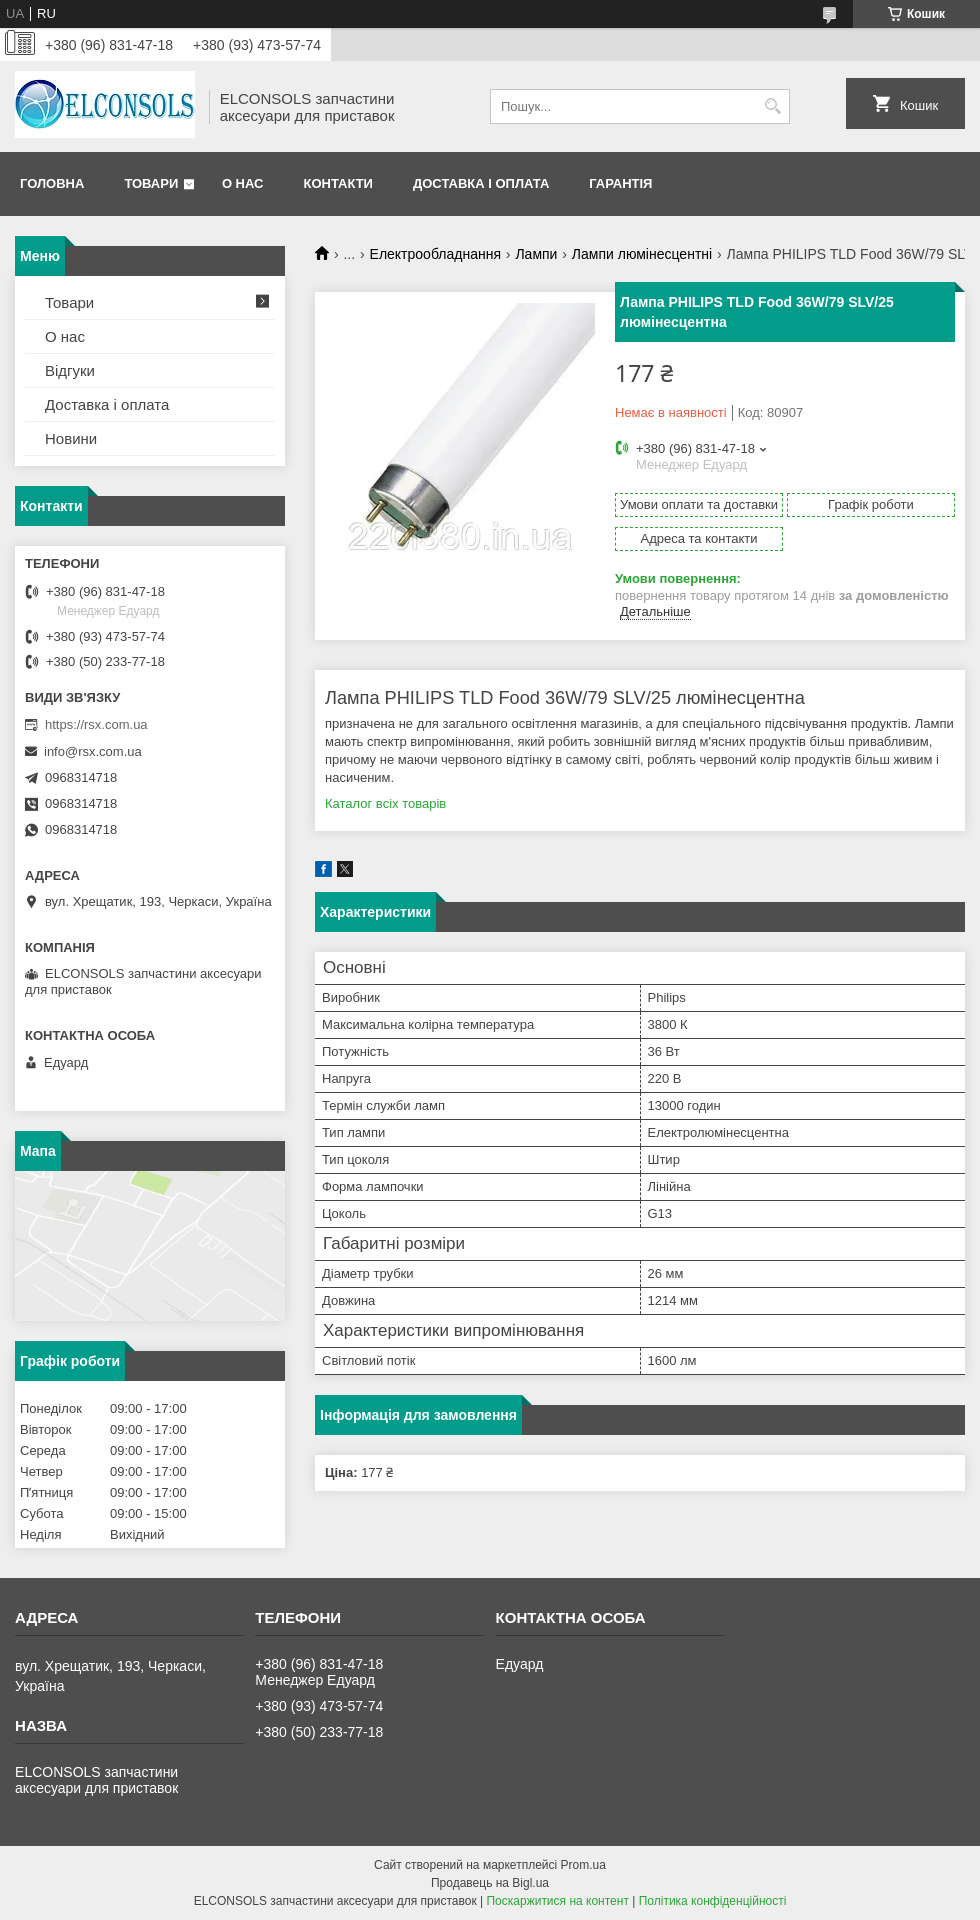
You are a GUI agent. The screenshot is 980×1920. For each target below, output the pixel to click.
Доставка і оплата (481, 183)
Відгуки (70, 370)
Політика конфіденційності (713, 1901)
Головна (52, 183)
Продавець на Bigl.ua (490, 1883)
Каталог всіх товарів (385, 803)
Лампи (536, 254)
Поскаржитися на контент (557, 1901)
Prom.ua (583, 1865)
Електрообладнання (435, 254)
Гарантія (620, 183)
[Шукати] (772, 106)
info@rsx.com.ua (93, 751)
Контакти (338, 183)
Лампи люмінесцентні (642, 254)
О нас (243, 183)
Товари (151, 183)
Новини (71, 438)
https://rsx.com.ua (96, 724)
